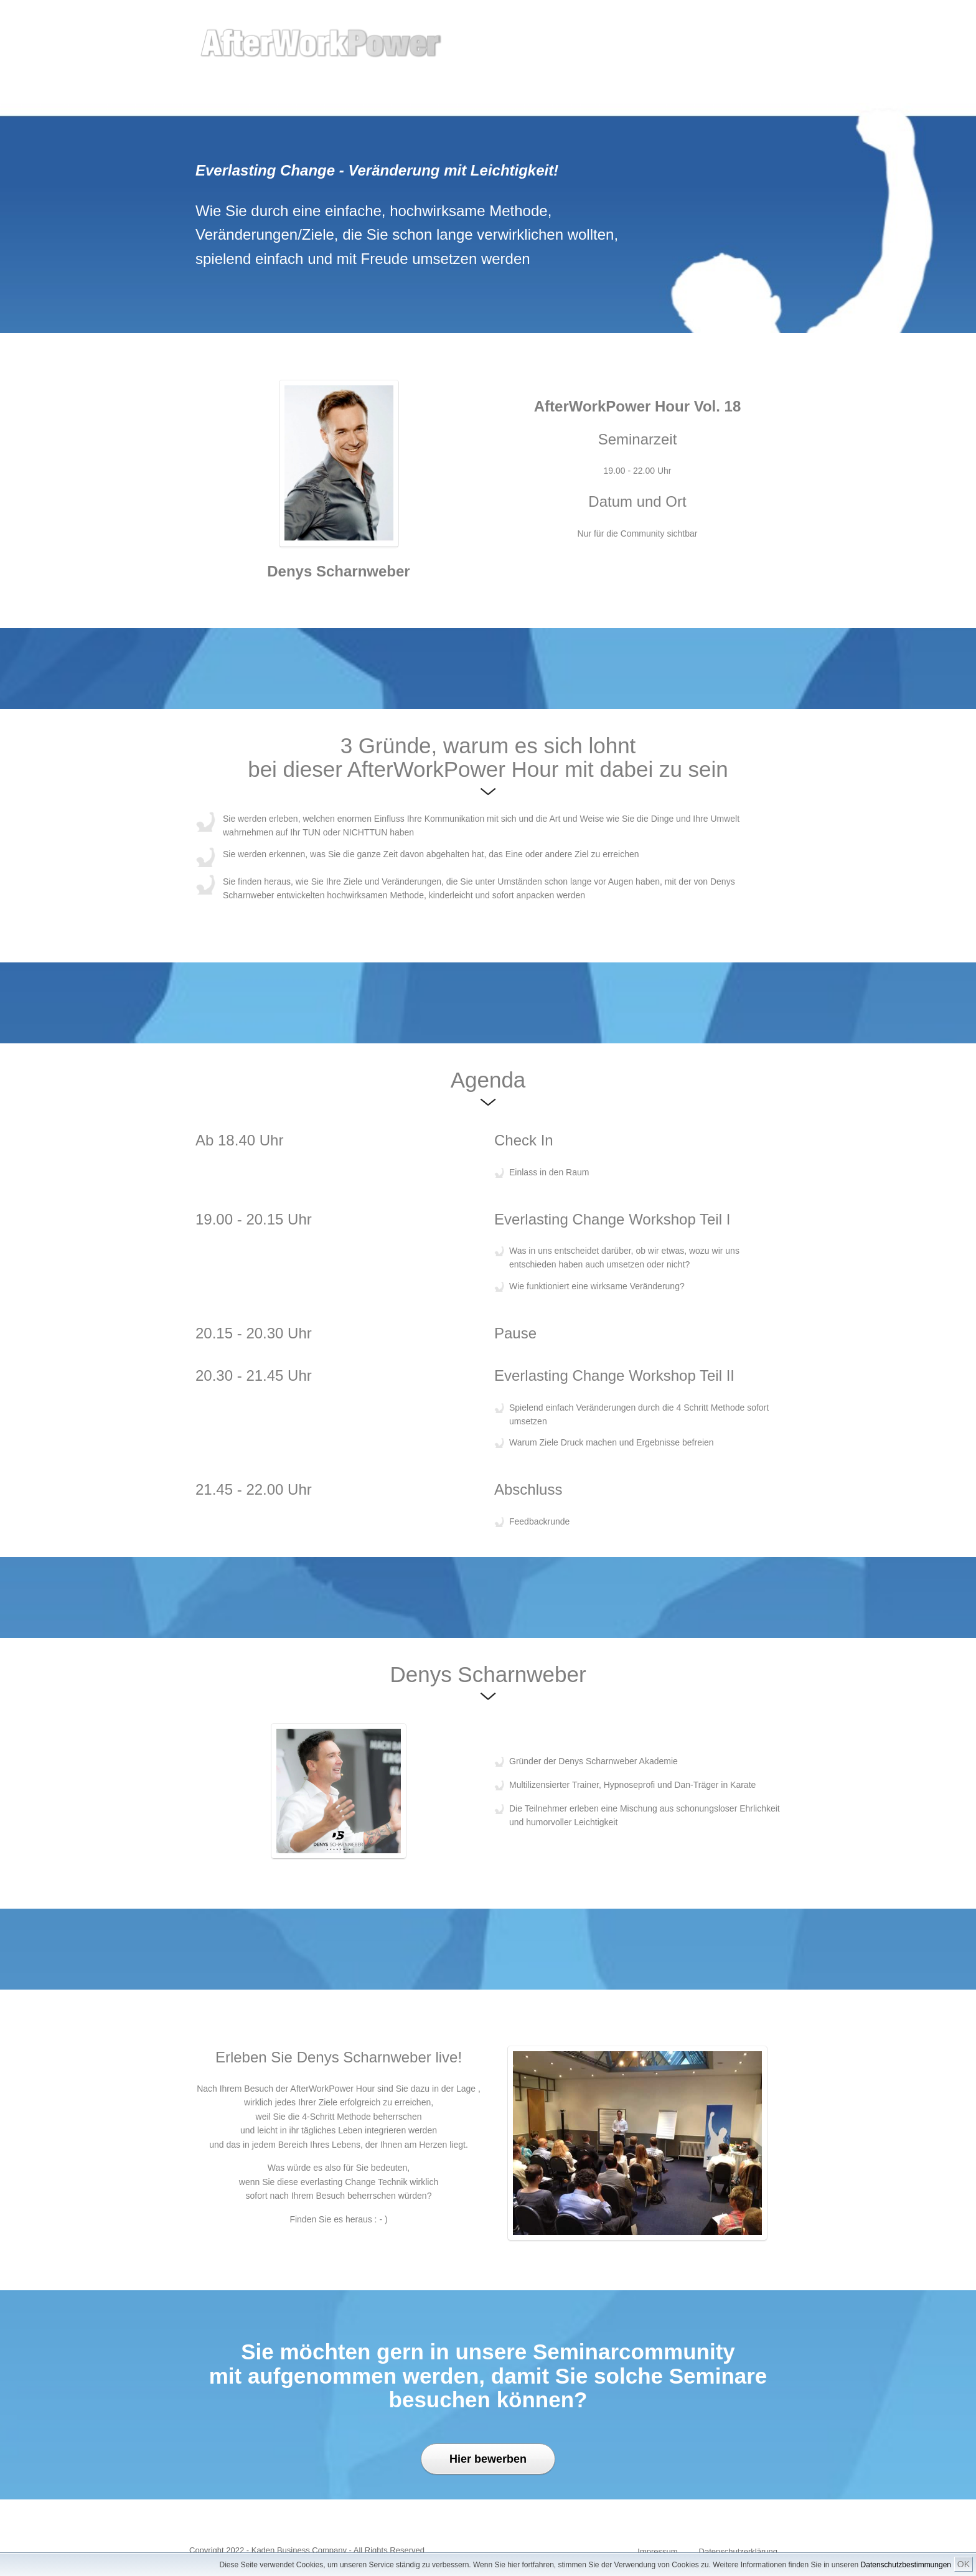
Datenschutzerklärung (738, 2551)
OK (963, 2564)
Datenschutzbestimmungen (906, 2564)
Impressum (657, 2551)
